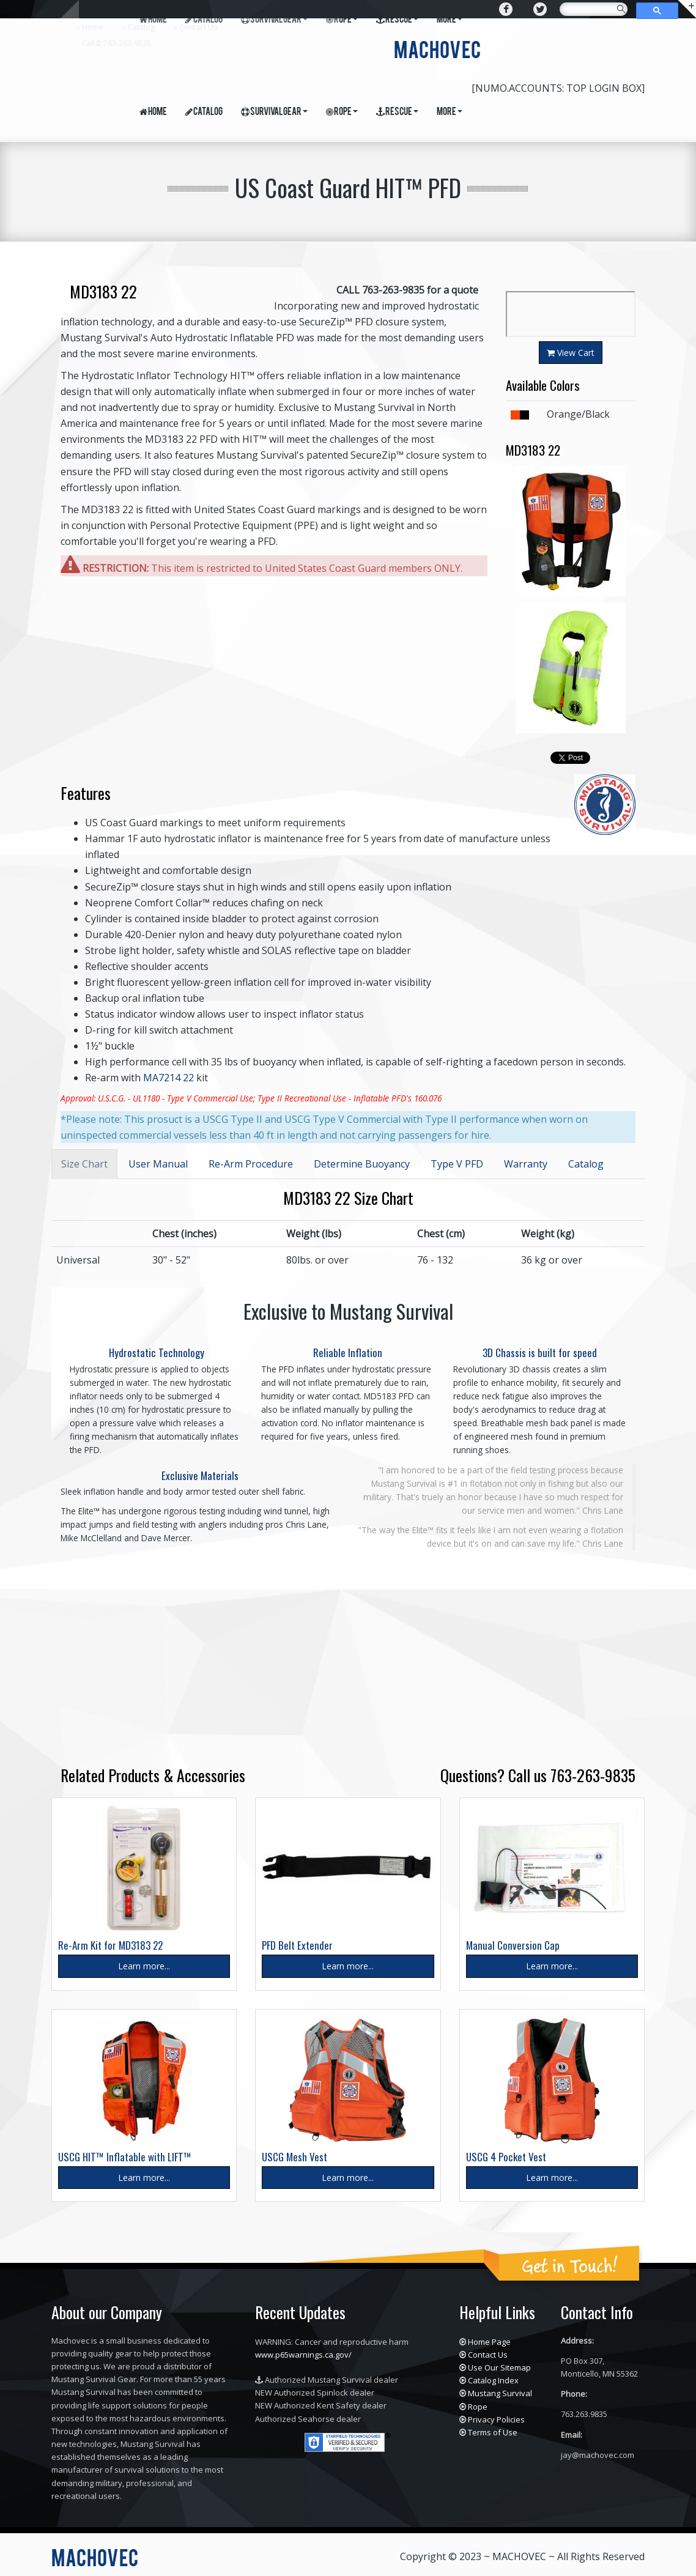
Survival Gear (274, 112)
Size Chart (84, 1164)
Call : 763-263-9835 (116, 43)
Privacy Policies (496, 2419)
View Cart (570, 352)
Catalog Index (493, 2380)
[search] (592, 11)
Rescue (397, 112)
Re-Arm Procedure (251, 1164)
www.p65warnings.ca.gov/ (303, 2354)
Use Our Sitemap (499, 2367)
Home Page (489, 2341)
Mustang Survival (500, 2393)
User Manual (158, 1164)
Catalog (141, 27)
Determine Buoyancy (362, 1164)
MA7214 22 (168, 1077)
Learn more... (144, 1966)
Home (92, 27)
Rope (342, 112)
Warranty (525, 1164)
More (449, 112)
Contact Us (198, 27)
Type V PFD (457, 1164)
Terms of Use (492, 2432)
